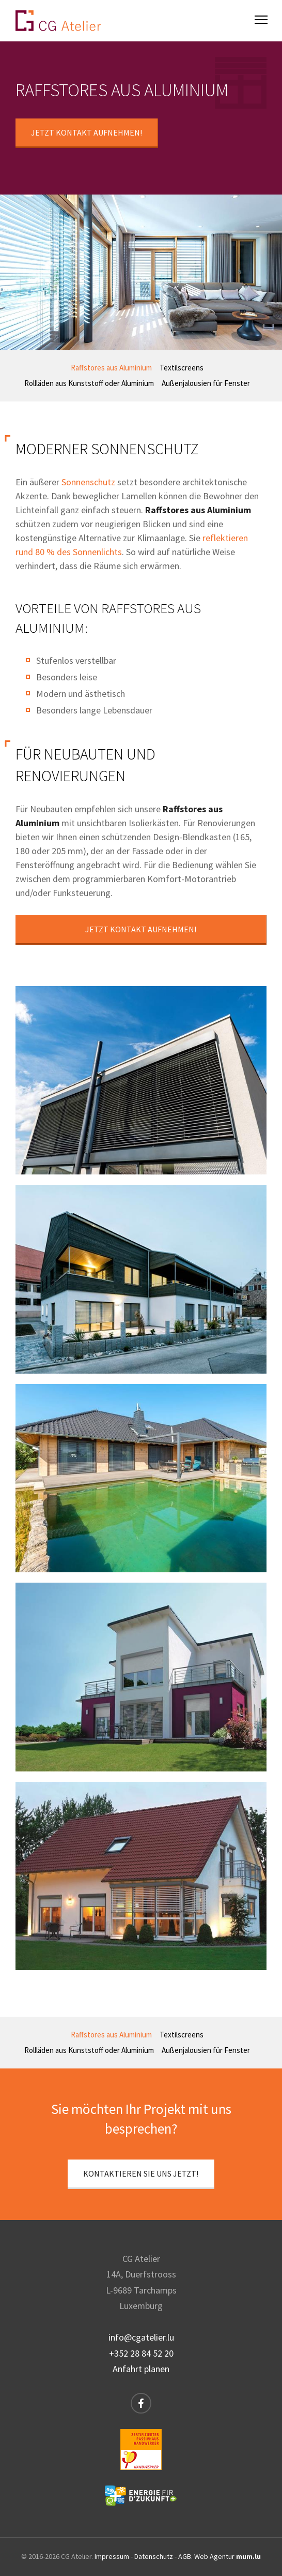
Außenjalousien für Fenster (206, 383)
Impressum (112, 2556)
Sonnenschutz (88, 482)
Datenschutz (153, 2556)
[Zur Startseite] (58, 20)
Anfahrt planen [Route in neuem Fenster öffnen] (141, 2369)
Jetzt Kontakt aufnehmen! (86, 132)
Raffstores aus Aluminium (111, 368)
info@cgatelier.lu (141, 2337)
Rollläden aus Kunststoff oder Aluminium (89, 383)
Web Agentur (214, 2556)
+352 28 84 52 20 (141, 2353)
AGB (184, 2556)
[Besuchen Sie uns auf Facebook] (141, 2403)
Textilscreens (181, 368)
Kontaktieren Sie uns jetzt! (140, 2173)
